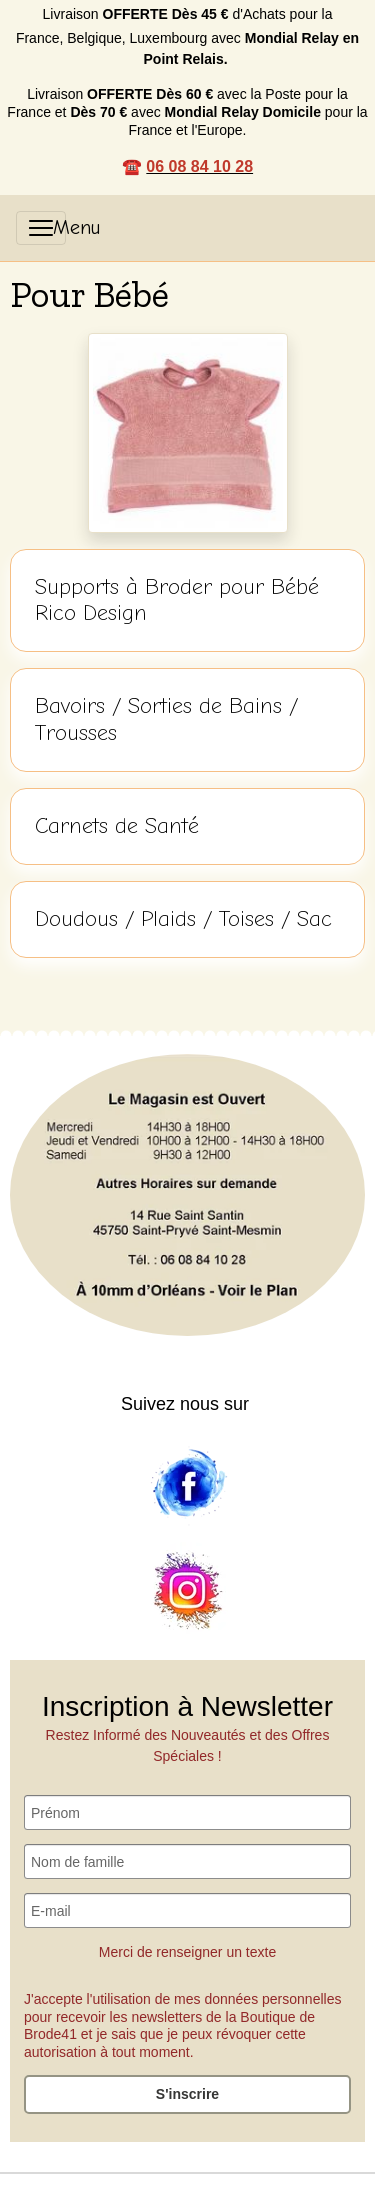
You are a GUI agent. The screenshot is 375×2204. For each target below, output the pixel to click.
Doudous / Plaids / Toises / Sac (183, 919)
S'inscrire (187, 2094)
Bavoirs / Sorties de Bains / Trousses (166, 719)
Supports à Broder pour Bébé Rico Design (177, 600)
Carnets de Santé (117, 826)
